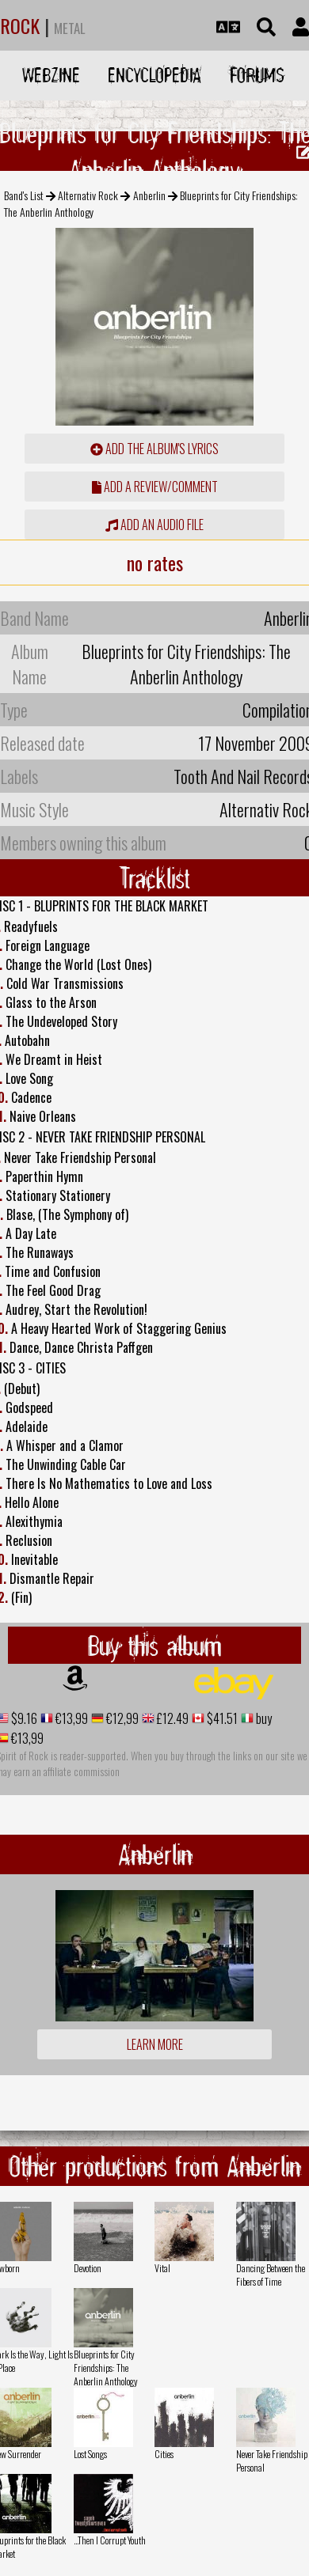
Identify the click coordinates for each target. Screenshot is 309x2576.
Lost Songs (90, 2453)
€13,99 (70, 1718)
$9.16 (23, 1718)
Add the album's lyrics (154, 448)
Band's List (24, 195)
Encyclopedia (154, 75)
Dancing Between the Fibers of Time (270, 2274)
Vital (162, 2268)
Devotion (87, 2268)
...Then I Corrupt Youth (110, 2540)
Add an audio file (154, 524)
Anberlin (149, 195)
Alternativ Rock (88, 195)
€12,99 (121, 1718)
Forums (257, 75)
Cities (164, 2453)
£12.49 (171, 1718)
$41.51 (221, 1718)
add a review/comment (155, 486)
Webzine (51, 75)
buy (263, 1718)
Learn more (155, 2044)
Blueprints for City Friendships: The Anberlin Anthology (106, 2367)
